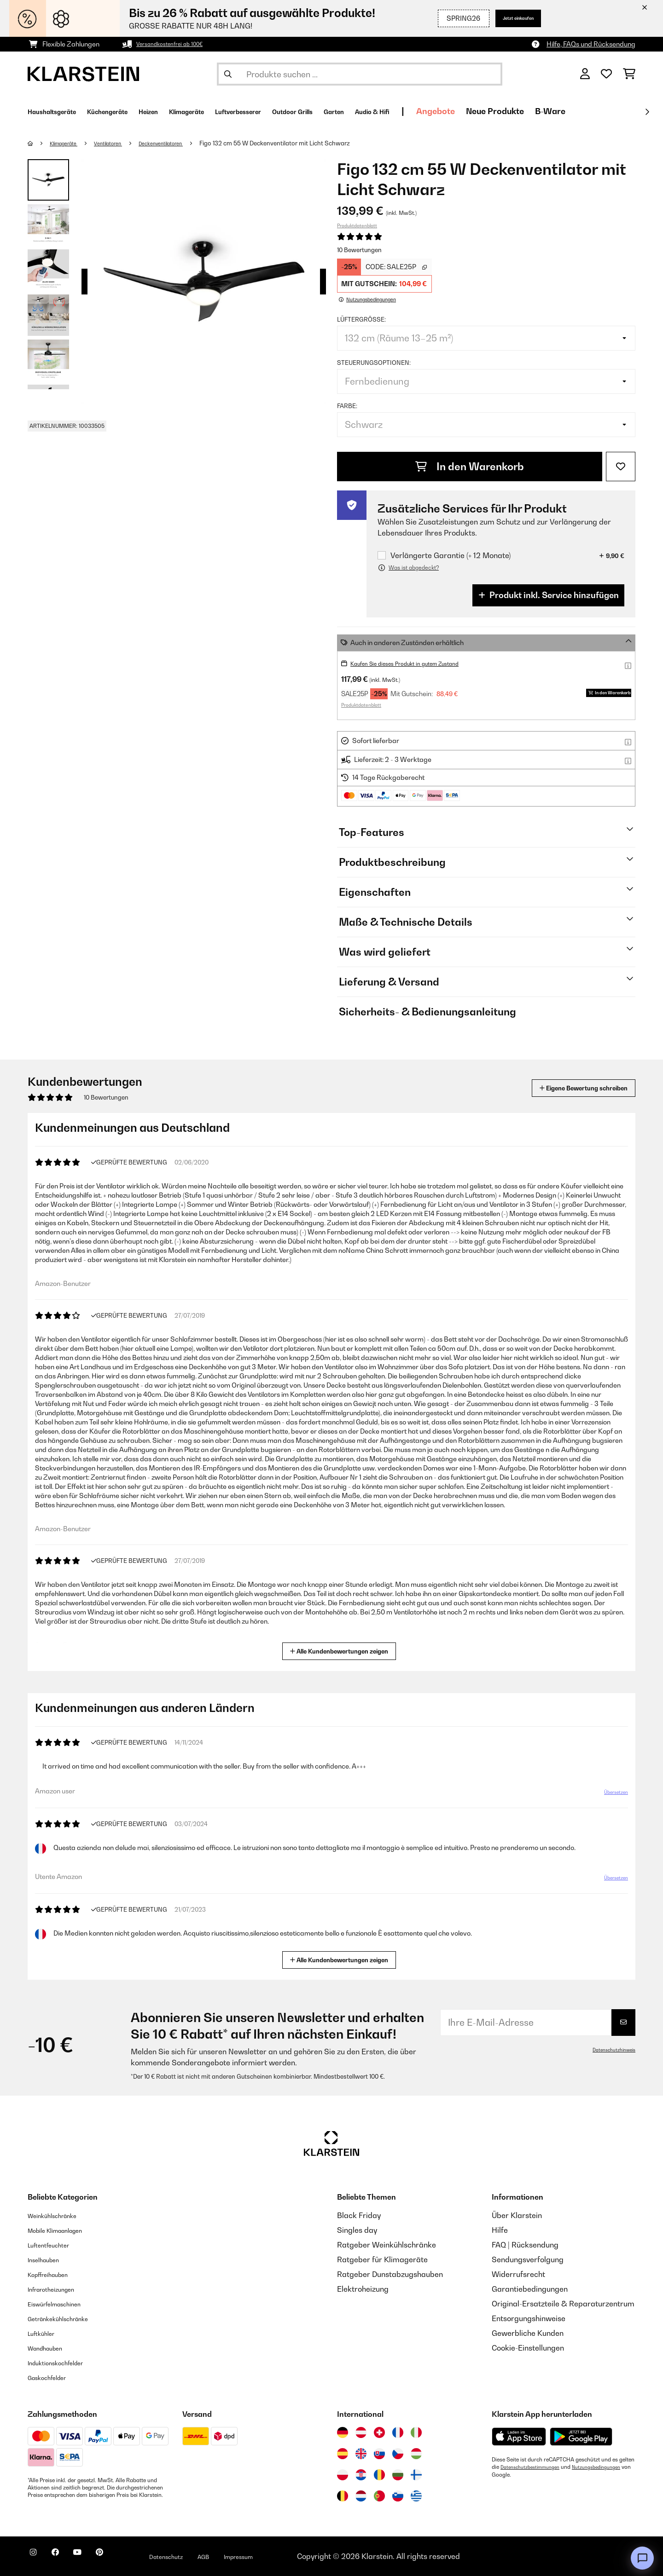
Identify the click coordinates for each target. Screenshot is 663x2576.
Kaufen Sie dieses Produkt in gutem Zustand (417, 663)
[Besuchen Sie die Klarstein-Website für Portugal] (379, 2495)
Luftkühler (45, 2333)
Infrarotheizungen (58, 2289)
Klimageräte (69, 143)
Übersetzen (610, 1795)
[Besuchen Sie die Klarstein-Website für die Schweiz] (379, 2432)
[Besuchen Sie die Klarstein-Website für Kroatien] (360, 2474)
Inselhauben (48, 2259)
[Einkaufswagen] (629, 74)
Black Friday (359, 2215)
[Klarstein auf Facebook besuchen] (66, 2557)
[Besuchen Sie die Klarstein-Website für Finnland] (416, 2474)
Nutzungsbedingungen (520, 2474)
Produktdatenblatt (357, 225)
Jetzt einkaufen (509, 18)
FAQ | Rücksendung (525, 2244)
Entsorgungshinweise (528, 2318)
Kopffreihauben (54, 2274)
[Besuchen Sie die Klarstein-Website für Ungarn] (416, 2453)
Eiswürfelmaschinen (63, 2303)
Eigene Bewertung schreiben (566, 1088)
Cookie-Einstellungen (528, 2347)
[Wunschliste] (606, 74)
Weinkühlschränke (60, 2215)
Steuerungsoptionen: (374, 362)
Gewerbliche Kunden (528, 2333)
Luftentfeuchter (55, 2244)
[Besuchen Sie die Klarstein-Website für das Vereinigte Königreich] (360, 2453)
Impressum (286, 2556)
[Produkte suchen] (359, 74)
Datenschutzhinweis (610, 2049)
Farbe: (347, 405)
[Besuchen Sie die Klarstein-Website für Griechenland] (416, 2496)
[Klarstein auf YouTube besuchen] (96, 2557)
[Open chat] (642, 2558)
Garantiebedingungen (530, 2289)
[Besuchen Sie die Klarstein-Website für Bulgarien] (397, 2474)
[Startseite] (39, 143)
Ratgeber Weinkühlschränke (386, 2244)
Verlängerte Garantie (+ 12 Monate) (450, 555)
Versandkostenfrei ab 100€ (177, 44)
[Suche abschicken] (228, 74)
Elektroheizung (363, 2289)
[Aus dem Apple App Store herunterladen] (519, 2436)
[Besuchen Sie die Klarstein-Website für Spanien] (342, 2453)
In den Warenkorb (469, 467)
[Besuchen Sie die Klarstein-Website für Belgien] (342, 2495)
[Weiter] (647, 112)
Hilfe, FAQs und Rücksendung (591, 44)
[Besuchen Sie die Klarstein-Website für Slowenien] (397, 2495)
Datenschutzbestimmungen (535, 2467)
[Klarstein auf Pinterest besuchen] (125, 2557)
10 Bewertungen (359, 250)
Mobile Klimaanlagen (64, 2230)
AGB (244, 2556)
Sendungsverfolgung (528, 2259)
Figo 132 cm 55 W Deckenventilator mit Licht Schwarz (303, 143)
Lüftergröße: (361, 319)
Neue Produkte (603, 111)
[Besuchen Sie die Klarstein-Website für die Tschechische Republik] (397, 2453)
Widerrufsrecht (518, 2274)
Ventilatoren (121, 143)
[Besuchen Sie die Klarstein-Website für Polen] (342, 2474)
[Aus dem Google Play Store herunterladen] (581, 2436)
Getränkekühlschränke (67, 2318)
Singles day (357, 2230)
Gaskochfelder (53, 2377)
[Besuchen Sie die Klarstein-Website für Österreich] (360, 2432)
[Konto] (585, 74)
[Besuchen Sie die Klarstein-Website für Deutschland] (342, 2432)
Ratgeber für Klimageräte (382, 2259)
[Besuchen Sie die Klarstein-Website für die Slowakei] (379, 2453)
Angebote (543, 111)
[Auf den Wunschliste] (620, 466)
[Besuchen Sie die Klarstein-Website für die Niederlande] (360, 2495)
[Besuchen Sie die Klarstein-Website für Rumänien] (379, 2474)
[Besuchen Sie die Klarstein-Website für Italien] (416, 2432)
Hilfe (500, 2230)
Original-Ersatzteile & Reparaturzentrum (563, 2303)
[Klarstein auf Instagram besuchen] (37, 2557)
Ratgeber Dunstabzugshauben (390, 2274)
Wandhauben (51, 2347)
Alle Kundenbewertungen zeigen (343, 1650)
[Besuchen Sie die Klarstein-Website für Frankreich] (397, 2432)
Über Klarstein (517, 2215)
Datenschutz (200, 2556)
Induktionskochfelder (64, 2362)
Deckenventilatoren (184, 143)
